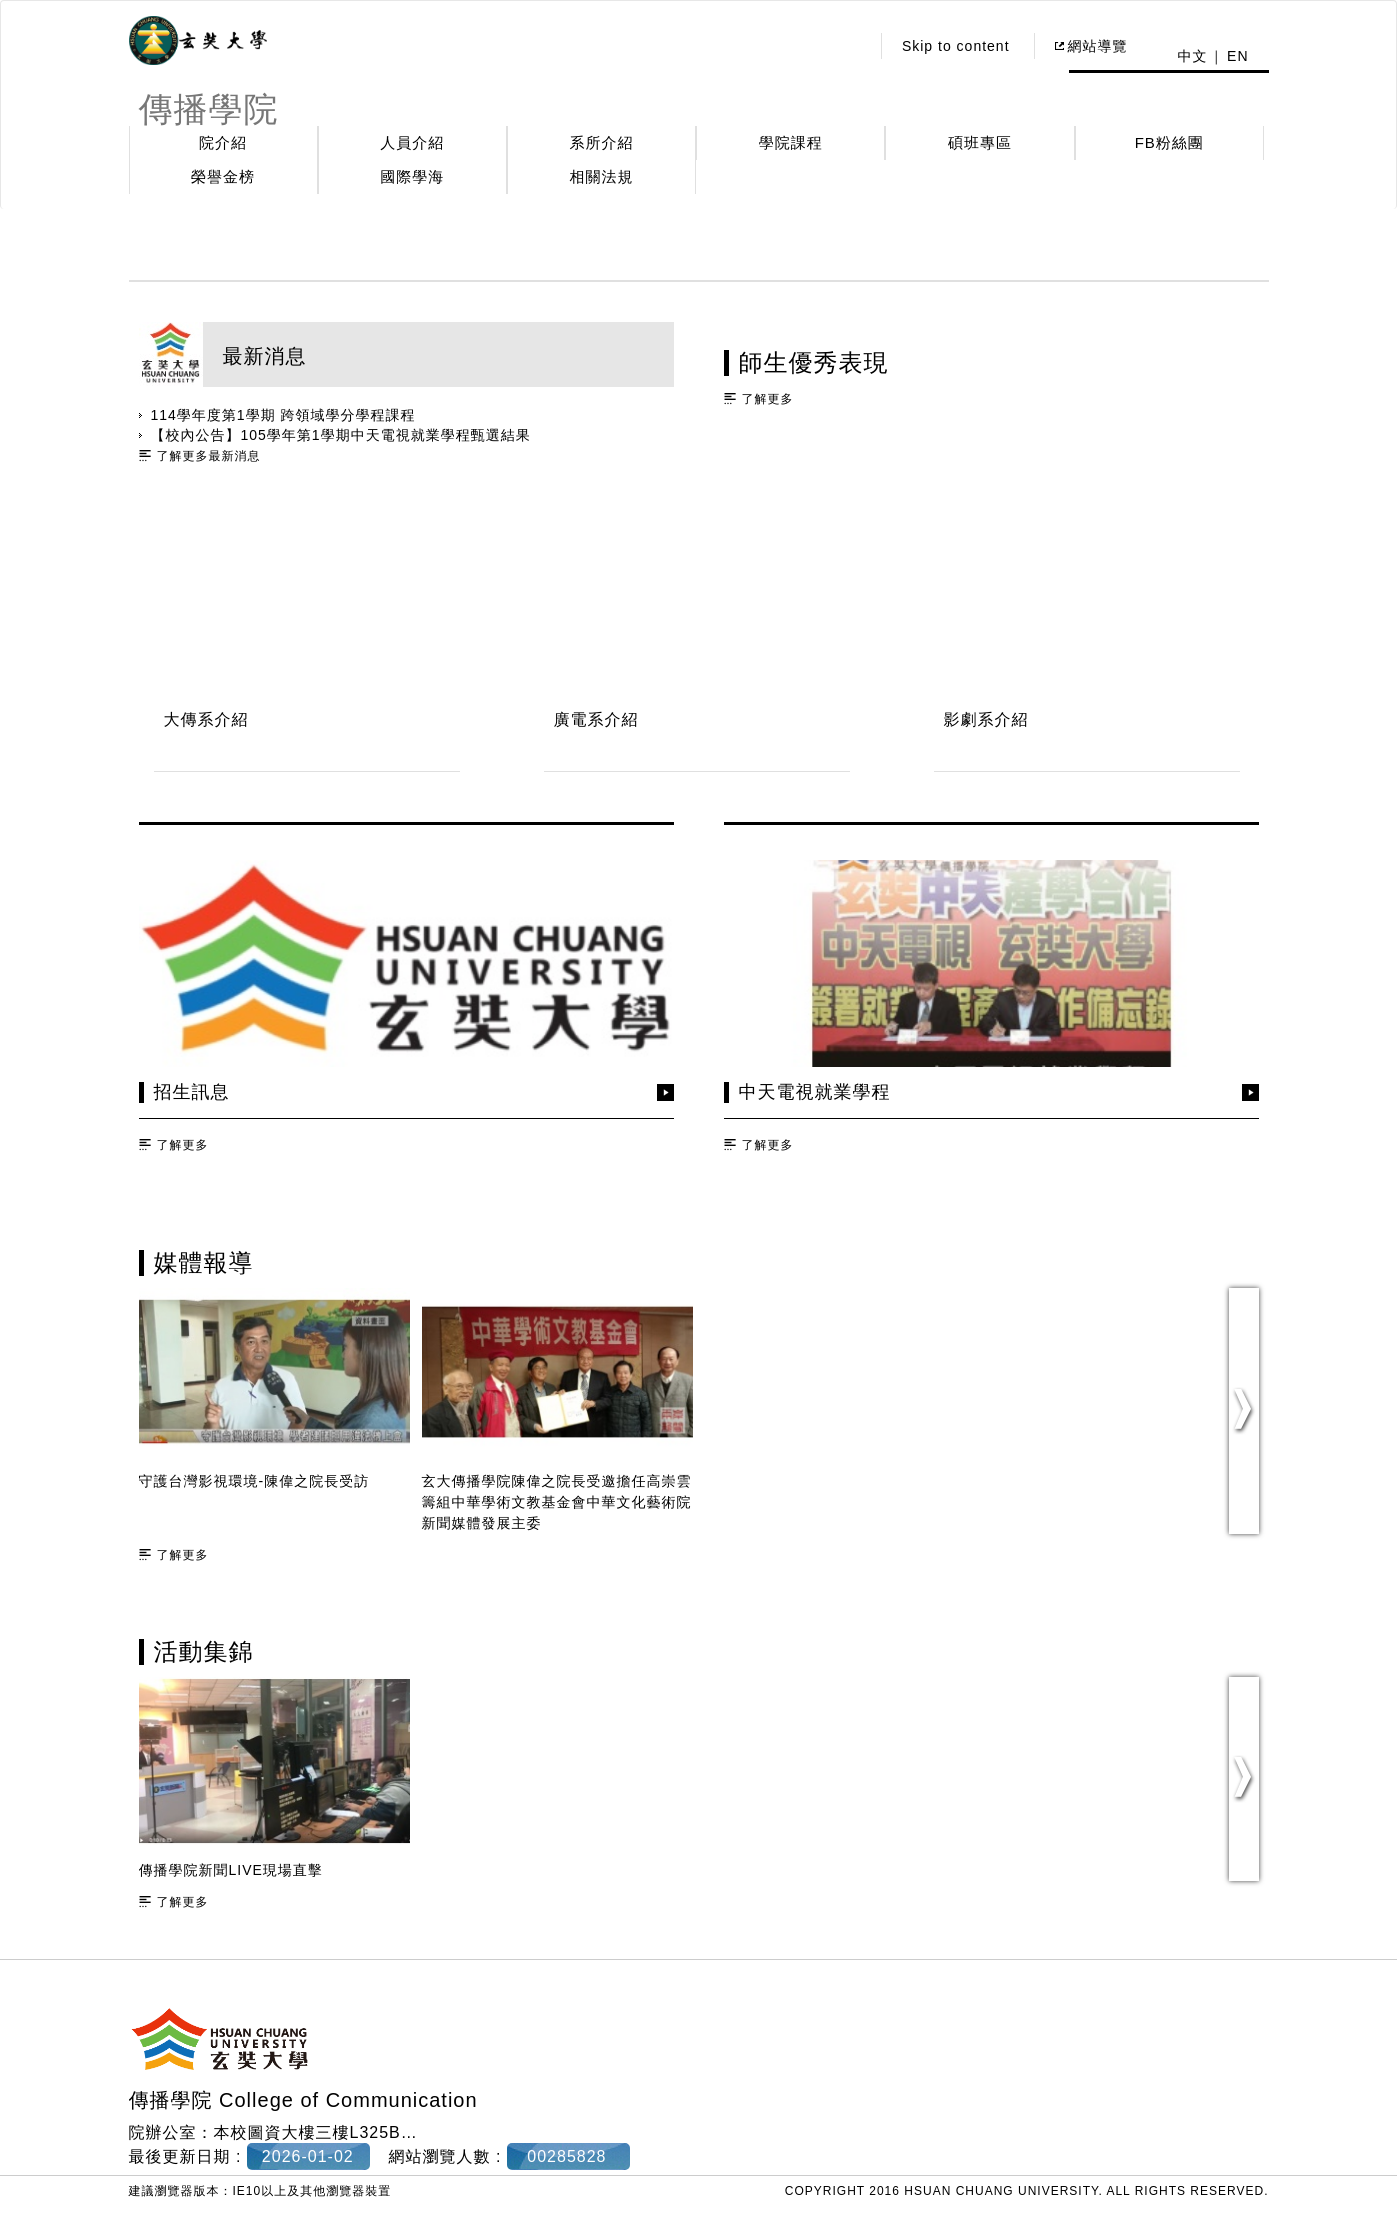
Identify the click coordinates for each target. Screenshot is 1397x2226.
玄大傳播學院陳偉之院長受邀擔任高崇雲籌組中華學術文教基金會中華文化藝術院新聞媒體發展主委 (557, 1502)
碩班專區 (980, 142)
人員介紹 (412, 142)
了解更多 (768, 399)
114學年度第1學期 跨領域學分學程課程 (283, 415)
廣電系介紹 (596, 719)
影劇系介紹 (986, 719)
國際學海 (412, 176)
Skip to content (956, 46)
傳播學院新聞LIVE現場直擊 (231, 1870)
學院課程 (791, 142)
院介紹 (223, 142)
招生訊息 (192, 1092)
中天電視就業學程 (815, 1092)
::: (848, 46)
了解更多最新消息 (209, 456)
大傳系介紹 (206, 719)
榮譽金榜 (223, 176)
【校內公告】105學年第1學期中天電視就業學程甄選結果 (341, 435)
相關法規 (602, 176)
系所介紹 (602, 142)
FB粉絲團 (1169, 142)
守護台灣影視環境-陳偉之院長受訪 (254, 1481)
